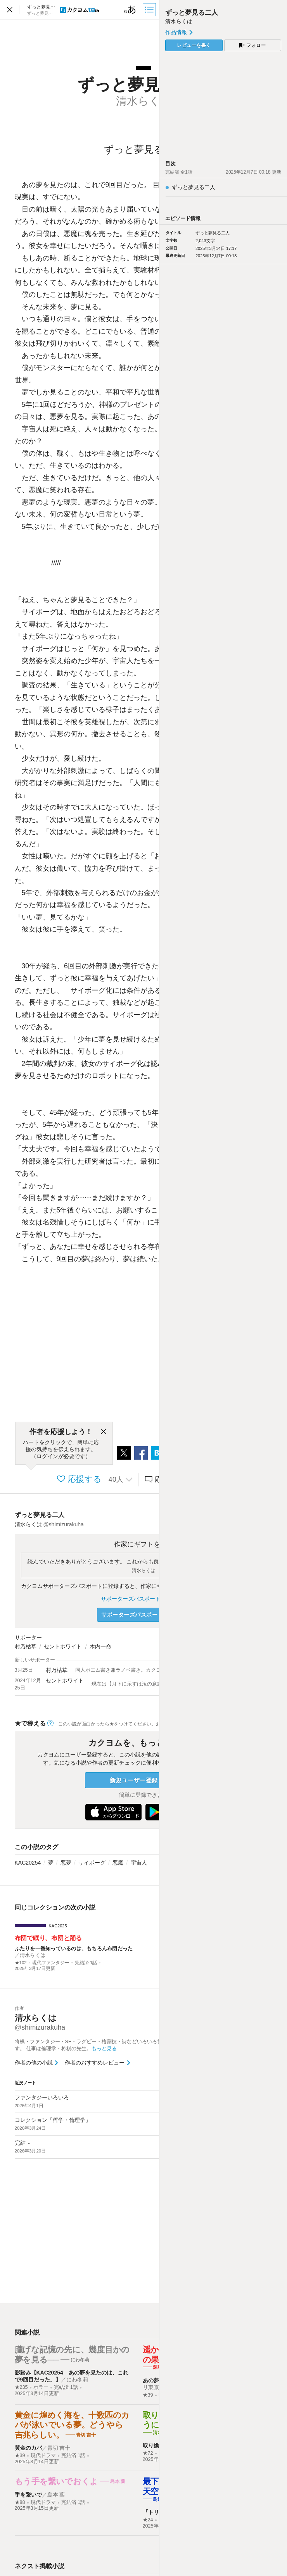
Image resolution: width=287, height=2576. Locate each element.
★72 (148, 2453)
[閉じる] (103, 1432)
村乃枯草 (25, 1646)
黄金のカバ (28, 2448)
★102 (21, 1962)
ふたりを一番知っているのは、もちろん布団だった (74, 1948)
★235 (21, 2387)
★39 (148, 2395)
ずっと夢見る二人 (39, 1515)
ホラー (40, 2387)
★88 (20, 2502)
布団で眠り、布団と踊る (48, 1938)
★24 (148, 2520)
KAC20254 (28, 1863)
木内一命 (100, 1646)
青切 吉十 (59, 2448)
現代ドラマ (43, 2455)
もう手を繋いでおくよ (57, 2481)
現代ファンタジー (50, 1962)
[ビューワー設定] (130, 9)
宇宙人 (139, 1863)
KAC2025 (58, 1925)
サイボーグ (91, 1863)
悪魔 (117, 1863)
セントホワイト (63, 1646)
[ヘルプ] (50, 1723)
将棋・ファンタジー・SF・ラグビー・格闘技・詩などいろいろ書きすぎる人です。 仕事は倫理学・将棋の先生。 (103, 2045)
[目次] (150, 9)
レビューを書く (194, 45)
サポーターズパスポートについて (143, 1599)
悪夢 (66, 1863)
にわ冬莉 (77, 2379)
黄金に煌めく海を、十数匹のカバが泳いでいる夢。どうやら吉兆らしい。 (72, 2425)
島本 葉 (56, 2495)
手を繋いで (28, 2495)
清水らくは (143, 1570)
